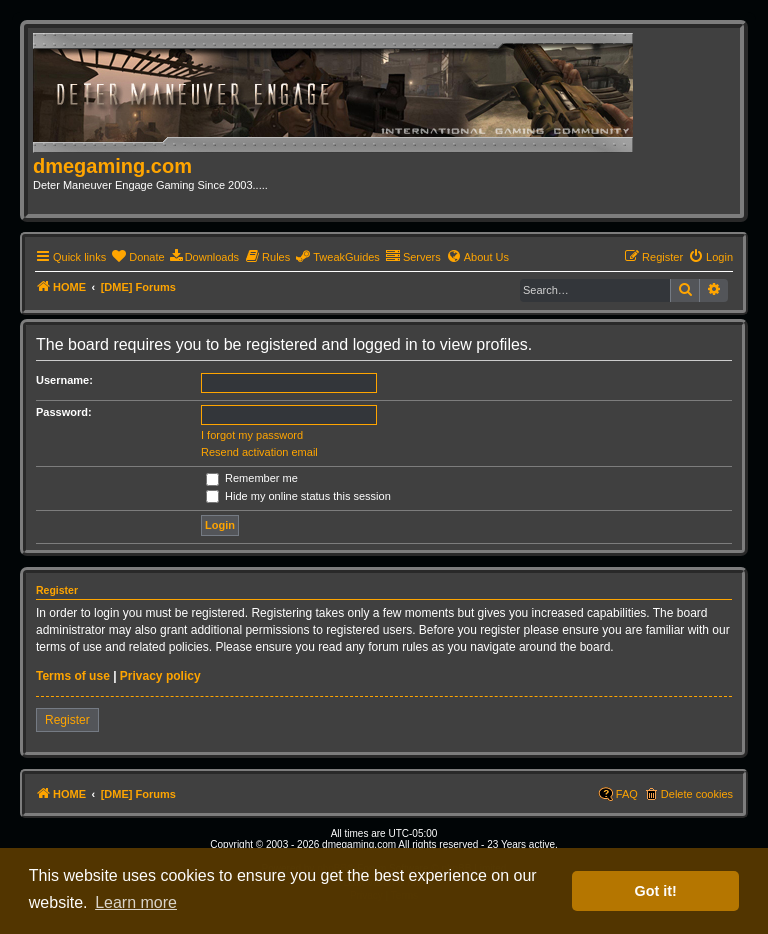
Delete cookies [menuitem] (697, 794)
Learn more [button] (136, 902)
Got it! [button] (656, 891)
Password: (64, 412)
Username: (64, 380)
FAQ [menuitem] (627, 794)
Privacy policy (160, 676)
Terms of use (73, 676)
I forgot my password (252, 435)
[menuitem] (137, 257)
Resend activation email (259, 452)
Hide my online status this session (298, 496)
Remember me (252, 478)
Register (67, 720)
